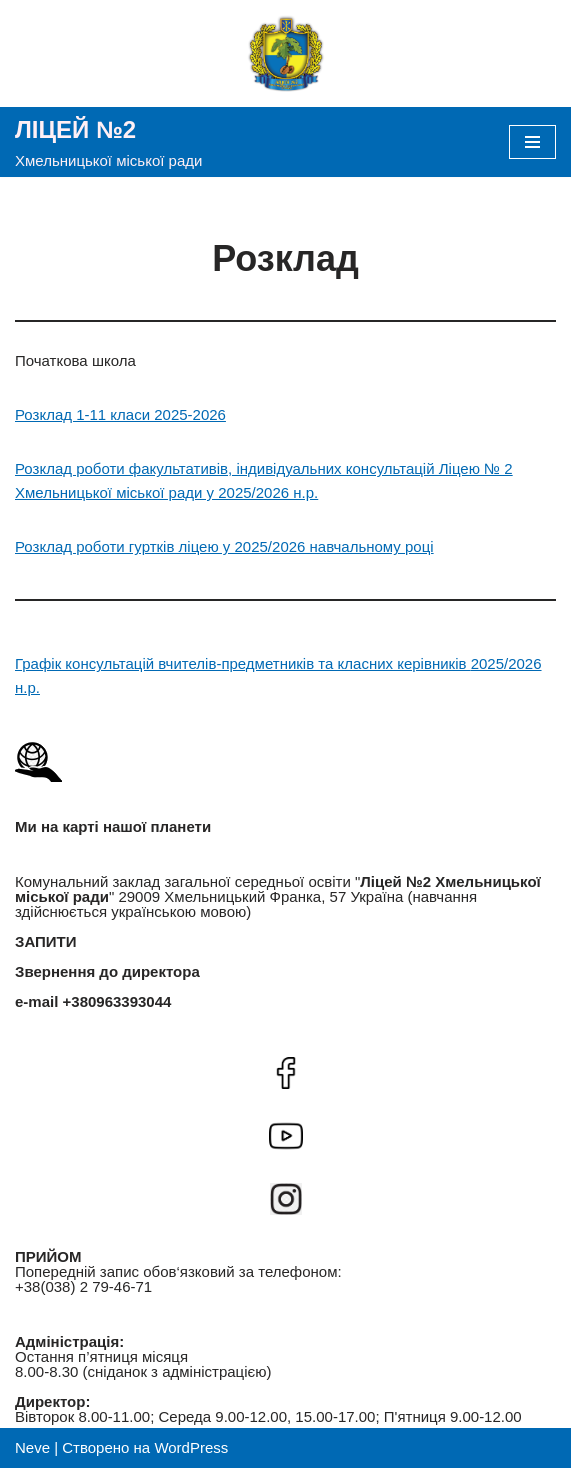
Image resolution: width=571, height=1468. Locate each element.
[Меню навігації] (532, 142)
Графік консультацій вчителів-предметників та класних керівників (243, 663)
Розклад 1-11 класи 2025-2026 (120, 414)
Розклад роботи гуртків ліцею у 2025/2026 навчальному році (224, 546)
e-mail (36, 1001)
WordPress (191, 1447)
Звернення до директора (107, 971)
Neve (32, 1447)
